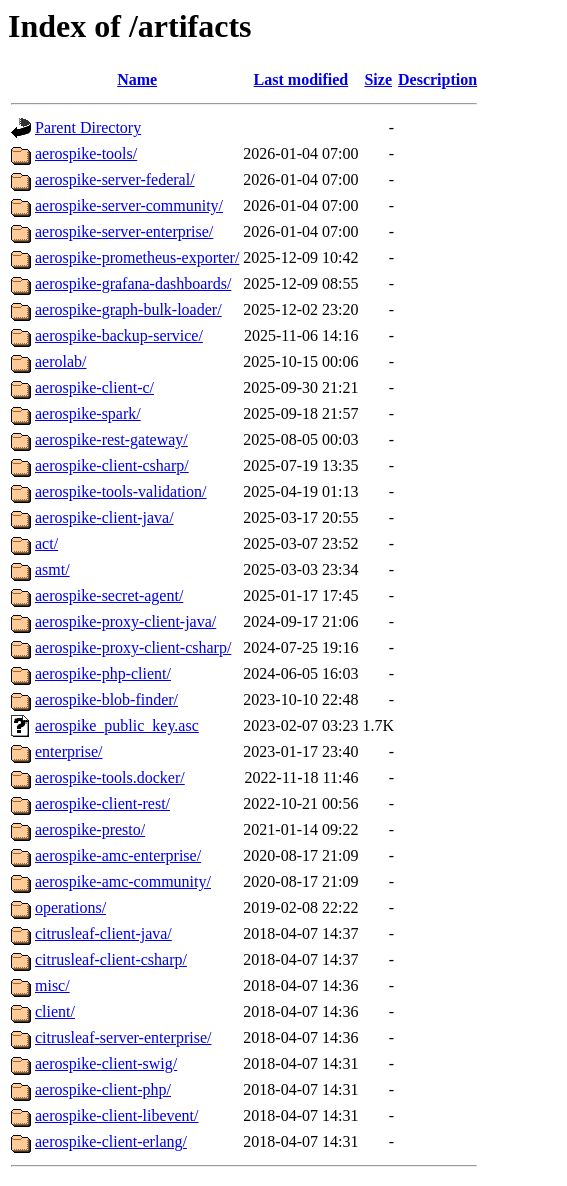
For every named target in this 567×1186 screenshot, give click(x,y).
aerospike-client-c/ (94, 387)
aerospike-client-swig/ (106, 1063)
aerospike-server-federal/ (115, 179)
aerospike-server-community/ (129, 205)
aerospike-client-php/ (103, 1089)
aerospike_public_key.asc (117, 725)
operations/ (70, 907)
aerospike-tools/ (86, 153)
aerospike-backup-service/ (119, 335)
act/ (46, 543)
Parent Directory (88, 127)
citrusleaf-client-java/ (103, 933)
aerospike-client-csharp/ (112, 465)
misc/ (52, 985)
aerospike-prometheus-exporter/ (137, 257)
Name (137, 79)
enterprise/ (69, 751)
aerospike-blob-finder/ (106, 699)
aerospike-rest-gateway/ (111, 439)
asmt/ (52, 569)
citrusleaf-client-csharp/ (111, 959)
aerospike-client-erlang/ (111, 1141)
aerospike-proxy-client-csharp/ (133, 647)
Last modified (301, 79)
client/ (55, 1011)
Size (378, 79)
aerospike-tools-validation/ (121, 491)
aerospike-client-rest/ (102, 803)
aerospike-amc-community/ (123, 881)
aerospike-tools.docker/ (110, 777)
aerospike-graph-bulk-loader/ (128, 309)
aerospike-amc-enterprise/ (118, 855)
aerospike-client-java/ (104, 517)
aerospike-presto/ (90, 829)
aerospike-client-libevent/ (116, 1115)
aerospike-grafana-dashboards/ (133, 283)
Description (437, 79)
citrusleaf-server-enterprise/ (123, 1037)
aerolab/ (61, 361)
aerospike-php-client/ (103, 673)
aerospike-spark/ (88, 413)
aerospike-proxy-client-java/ (125, 621)
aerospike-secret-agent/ (109, 595)
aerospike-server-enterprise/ (124, 231)
